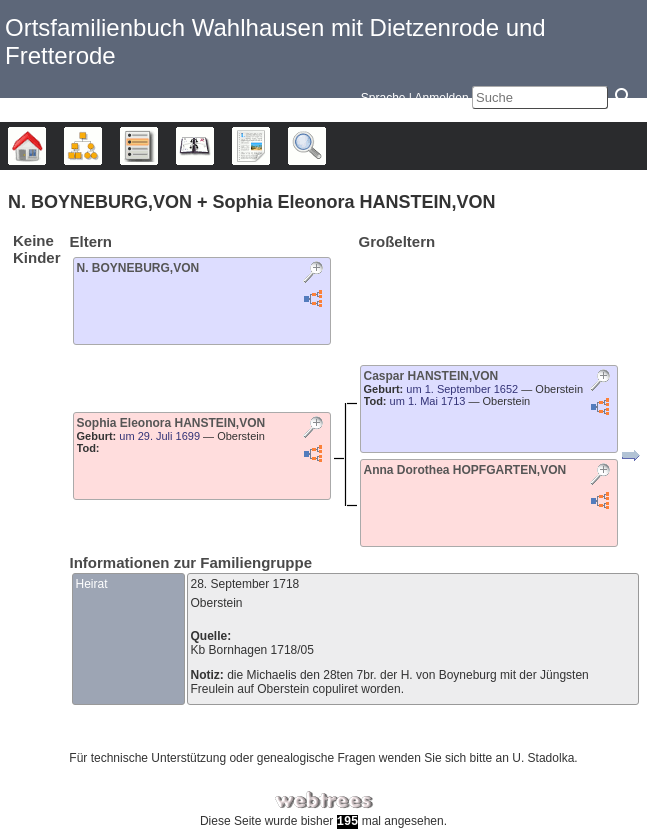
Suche (325, 146)
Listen (157, 146)
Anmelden (442, 98)
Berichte (269, 146)
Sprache (383, 98)
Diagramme (101, 146)
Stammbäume (45, 146)
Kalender (213, 146)
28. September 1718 (245, 584)
